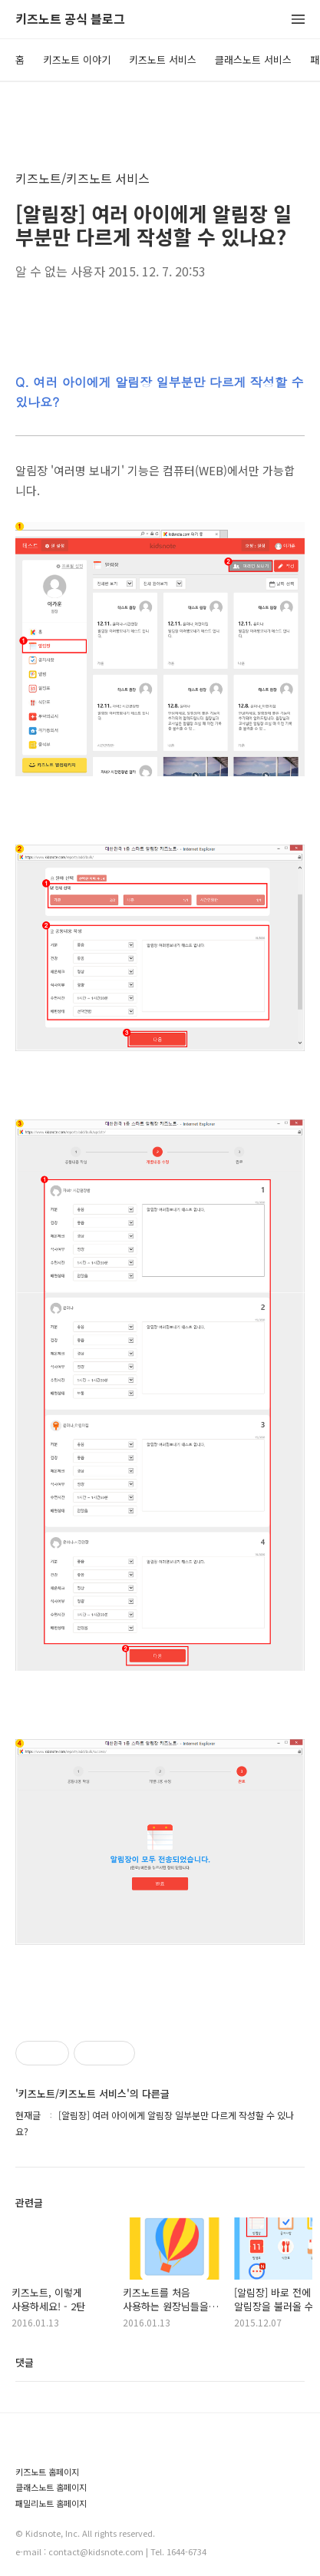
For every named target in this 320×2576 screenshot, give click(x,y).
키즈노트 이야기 (77, 59)
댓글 (24, 2362)
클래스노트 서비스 (253, 59)
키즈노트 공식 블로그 (70, 20)
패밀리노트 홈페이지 (51, 2503)
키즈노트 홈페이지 (47, 2472)
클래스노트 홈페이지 (51, 2487)
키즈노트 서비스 (162, 59)
